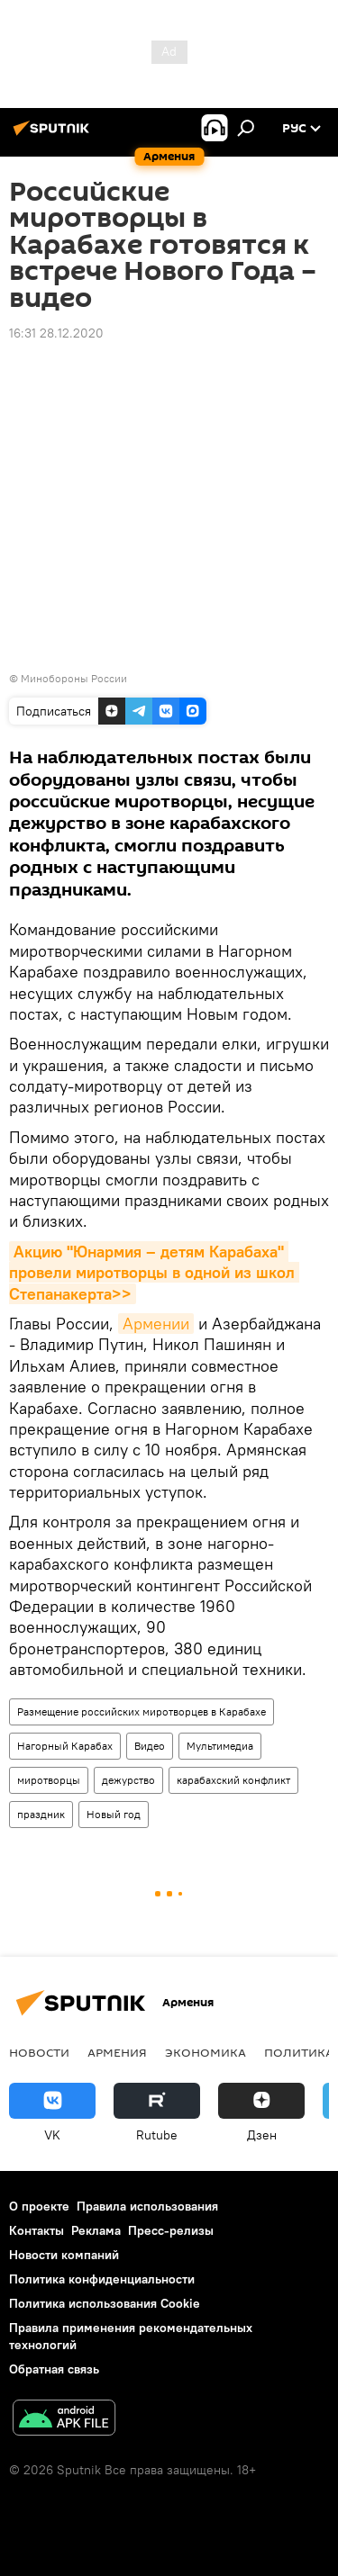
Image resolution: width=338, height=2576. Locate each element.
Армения (117, 2052)
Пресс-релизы (171, 2230)
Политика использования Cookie (104, 2303)
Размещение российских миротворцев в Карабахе (141, 1711)
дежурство (128, 1780)
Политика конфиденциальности (102, 2279)
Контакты (36, 2230)
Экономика (205, 2052)
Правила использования (147, 2206)
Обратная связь (54, 2369)
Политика (298, 2052)
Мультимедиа (220, 1745)
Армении (156, 1323)
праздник (41, 1814)
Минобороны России (74, 678)
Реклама (96, 2230)
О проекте (39, 2206)
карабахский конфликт (233, 1780)
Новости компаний (64, 2255)
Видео (149, 1745)
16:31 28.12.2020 (56, 333)
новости (39, 2052)
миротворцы (48, 1780)
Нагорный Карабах (65, 1745)
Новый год (114, 1814)
